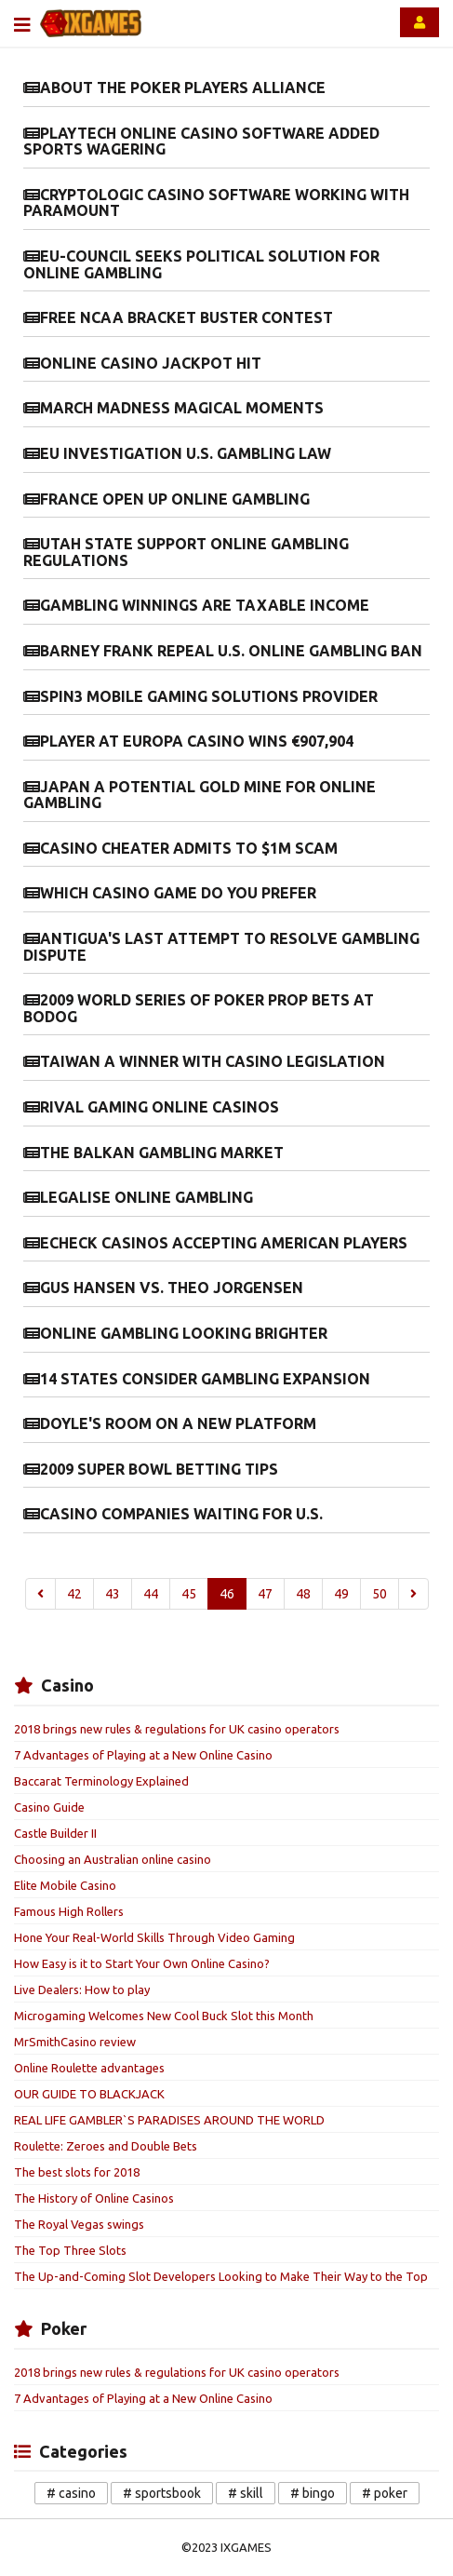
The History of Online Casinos (94, 2198)
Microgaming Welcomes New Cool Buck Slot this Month (163, 2015)
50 (379, 1593)
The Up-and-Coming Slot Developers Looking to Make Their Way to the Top (221, 2276)
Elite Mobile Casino (65, 1885)
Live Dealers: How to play (82, 1989)
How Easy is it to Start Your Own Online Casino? (142, 1963)
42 (74, 1593)
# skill (245, 2493)
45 (188, 1593)
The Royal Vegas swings (79, 2224)
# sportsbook (162, 2493)
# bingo (312, 2493)
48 (303, 1593)
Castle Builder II (55, 1833)
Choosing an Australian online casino (112, 1859)
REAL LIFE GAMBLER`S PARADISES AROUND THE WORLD (169, 2119)
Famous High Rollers (69, 1911)
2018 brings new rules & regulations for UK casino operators (177, 1728)
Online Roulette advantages (89, 2067)
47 (265, 1593)
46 (227, 1593)
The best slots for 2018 (77, 2171)
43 (112, 1593)
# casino (71, 2493)
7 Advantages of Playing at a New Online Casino (143, 1754)
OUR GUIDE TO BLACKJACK (89, 2093)
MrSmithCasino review (75, 2041)
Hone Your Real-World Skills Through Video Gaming (154, 1937)
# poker (384, 2493)
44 (150, 1593)
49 (341, 1593)
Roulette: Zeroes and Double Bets (105, 2145)
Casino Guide (49, 1807)
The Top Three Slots (70, 2250)
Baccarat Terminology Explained (101, 1780)
